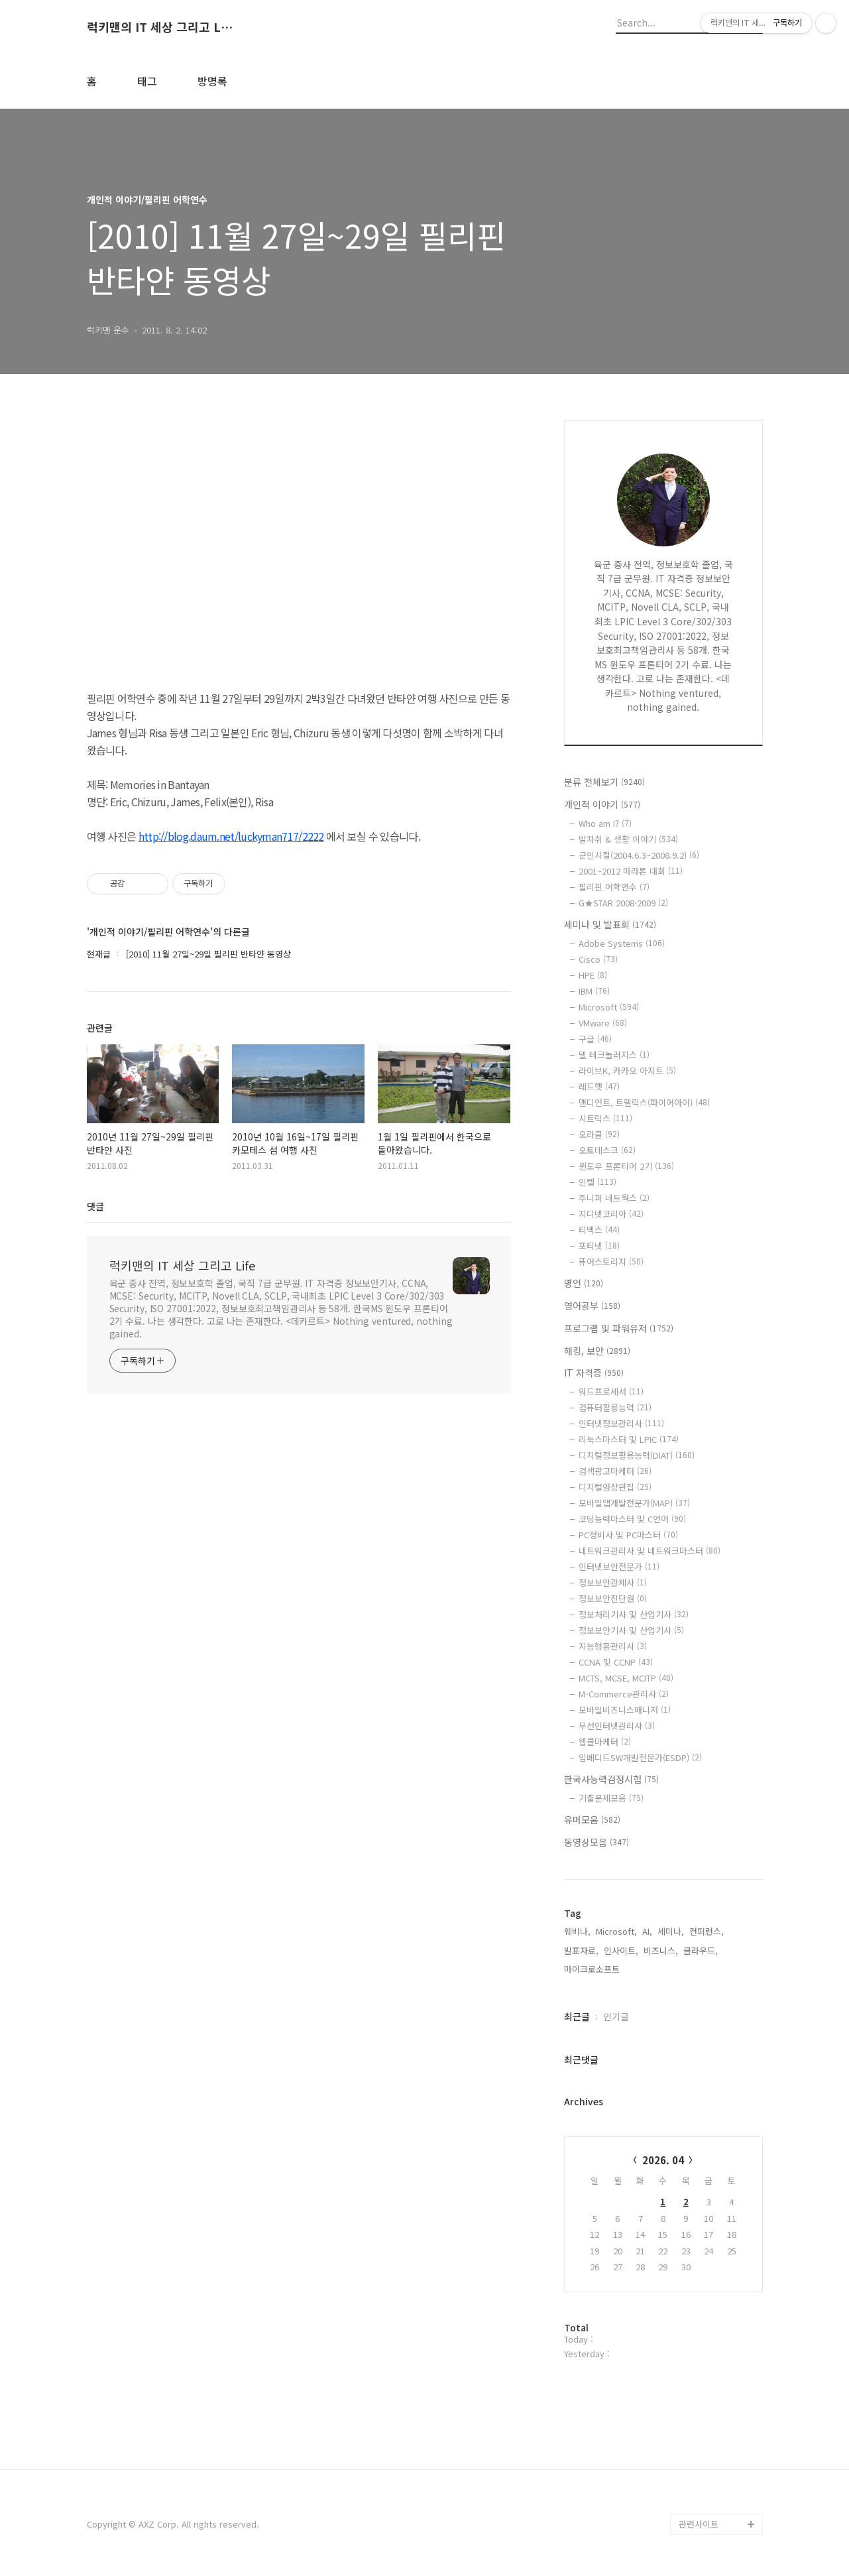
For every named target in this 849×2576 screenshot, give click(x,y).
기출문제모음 (611, 1798)
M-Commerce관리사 (624, 1693)
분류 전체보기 (604, 781)
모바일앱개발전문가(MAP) (634, 1503)
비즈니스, (661, 1950)
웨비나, (577, 1931)
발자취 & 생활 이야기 (628, 839)
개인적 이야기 (602, 804)
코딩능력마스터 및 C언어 (632, 1518)
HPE (593, 975)
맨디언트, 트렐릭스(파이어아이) (644, 1102)
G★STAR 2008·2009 (623, 902)
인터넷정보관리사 (621, 1423)
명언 (583, 1283)
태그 (147, 81)
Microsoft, (616, 1931)
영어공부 (592, 1305)
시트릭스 (605, 1118)
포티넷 (599, 1245)
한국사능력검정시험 (611, 1779)
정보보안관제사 (613, 1582)
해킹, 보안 (597, 1350)
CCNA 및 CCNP (616, 1662)
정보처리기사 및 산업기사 (634, 1614)
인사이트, (621, 1950)
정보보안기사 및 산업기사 (631, 1630)
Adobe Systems (622, 943)
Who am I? (605, 823)
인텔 (597, 1182)
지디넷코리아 (611, 1213)
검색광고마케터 (615, 1471)
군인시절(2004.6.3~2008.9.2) (639, 855)
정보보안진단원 (613, 1598)
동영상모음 (596, 1842)
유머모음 (592, 1819)
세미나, (670, 1931)
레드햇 (599, 1086)
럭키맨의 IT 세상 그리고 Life (160, 27)
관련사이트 (698, 2524)
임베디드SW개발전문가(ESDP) (640, 1757)
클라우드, (700, 1950)
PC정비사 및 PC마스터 (628, 1534)
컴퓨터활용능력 (615, 1407)
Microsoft (609, 1007)
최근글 (577, 2016)
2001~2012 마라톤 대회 (631, 871)
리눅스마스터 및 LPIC (629, 1439)
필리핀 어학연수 (614, 887)
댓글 (95, 1206)
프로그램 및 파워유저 (618, 1328)
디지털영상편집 (615, 1487)
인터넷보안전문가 (619, 1566)
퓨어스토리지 (611, 1261)
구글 (595, 1038)
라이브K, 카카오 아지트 (627, 1070)
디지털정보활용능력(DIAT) (637, 1455)
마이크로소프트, (593, 1969)
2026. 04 (663, 2160)
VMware (603, 1022)
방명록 (212, 81)
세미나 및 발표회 (610, 924)
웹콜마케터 (605, 1741)
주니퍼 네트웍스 (614, 1198)
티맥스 (599, 1229)
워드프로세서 (611, 1391)
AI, (647, 1931)
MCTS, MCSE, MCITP (626, 1678)
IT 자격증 (594, 1372)
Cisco (598, 959)
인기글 (616, 2016)
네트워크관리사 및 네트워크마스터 (649, 1550)
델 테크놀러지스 (614, 1054)
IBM (594, 991)
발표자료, (581, 1950)
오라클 (599, 1134)
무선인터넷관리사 (617, 1725)
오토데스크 (607, 1150)
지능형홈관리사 (613, 1646)
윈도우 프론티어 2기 (626, 1166)
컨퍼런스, (706, 1931)
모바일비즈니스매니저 (625, 1709)
